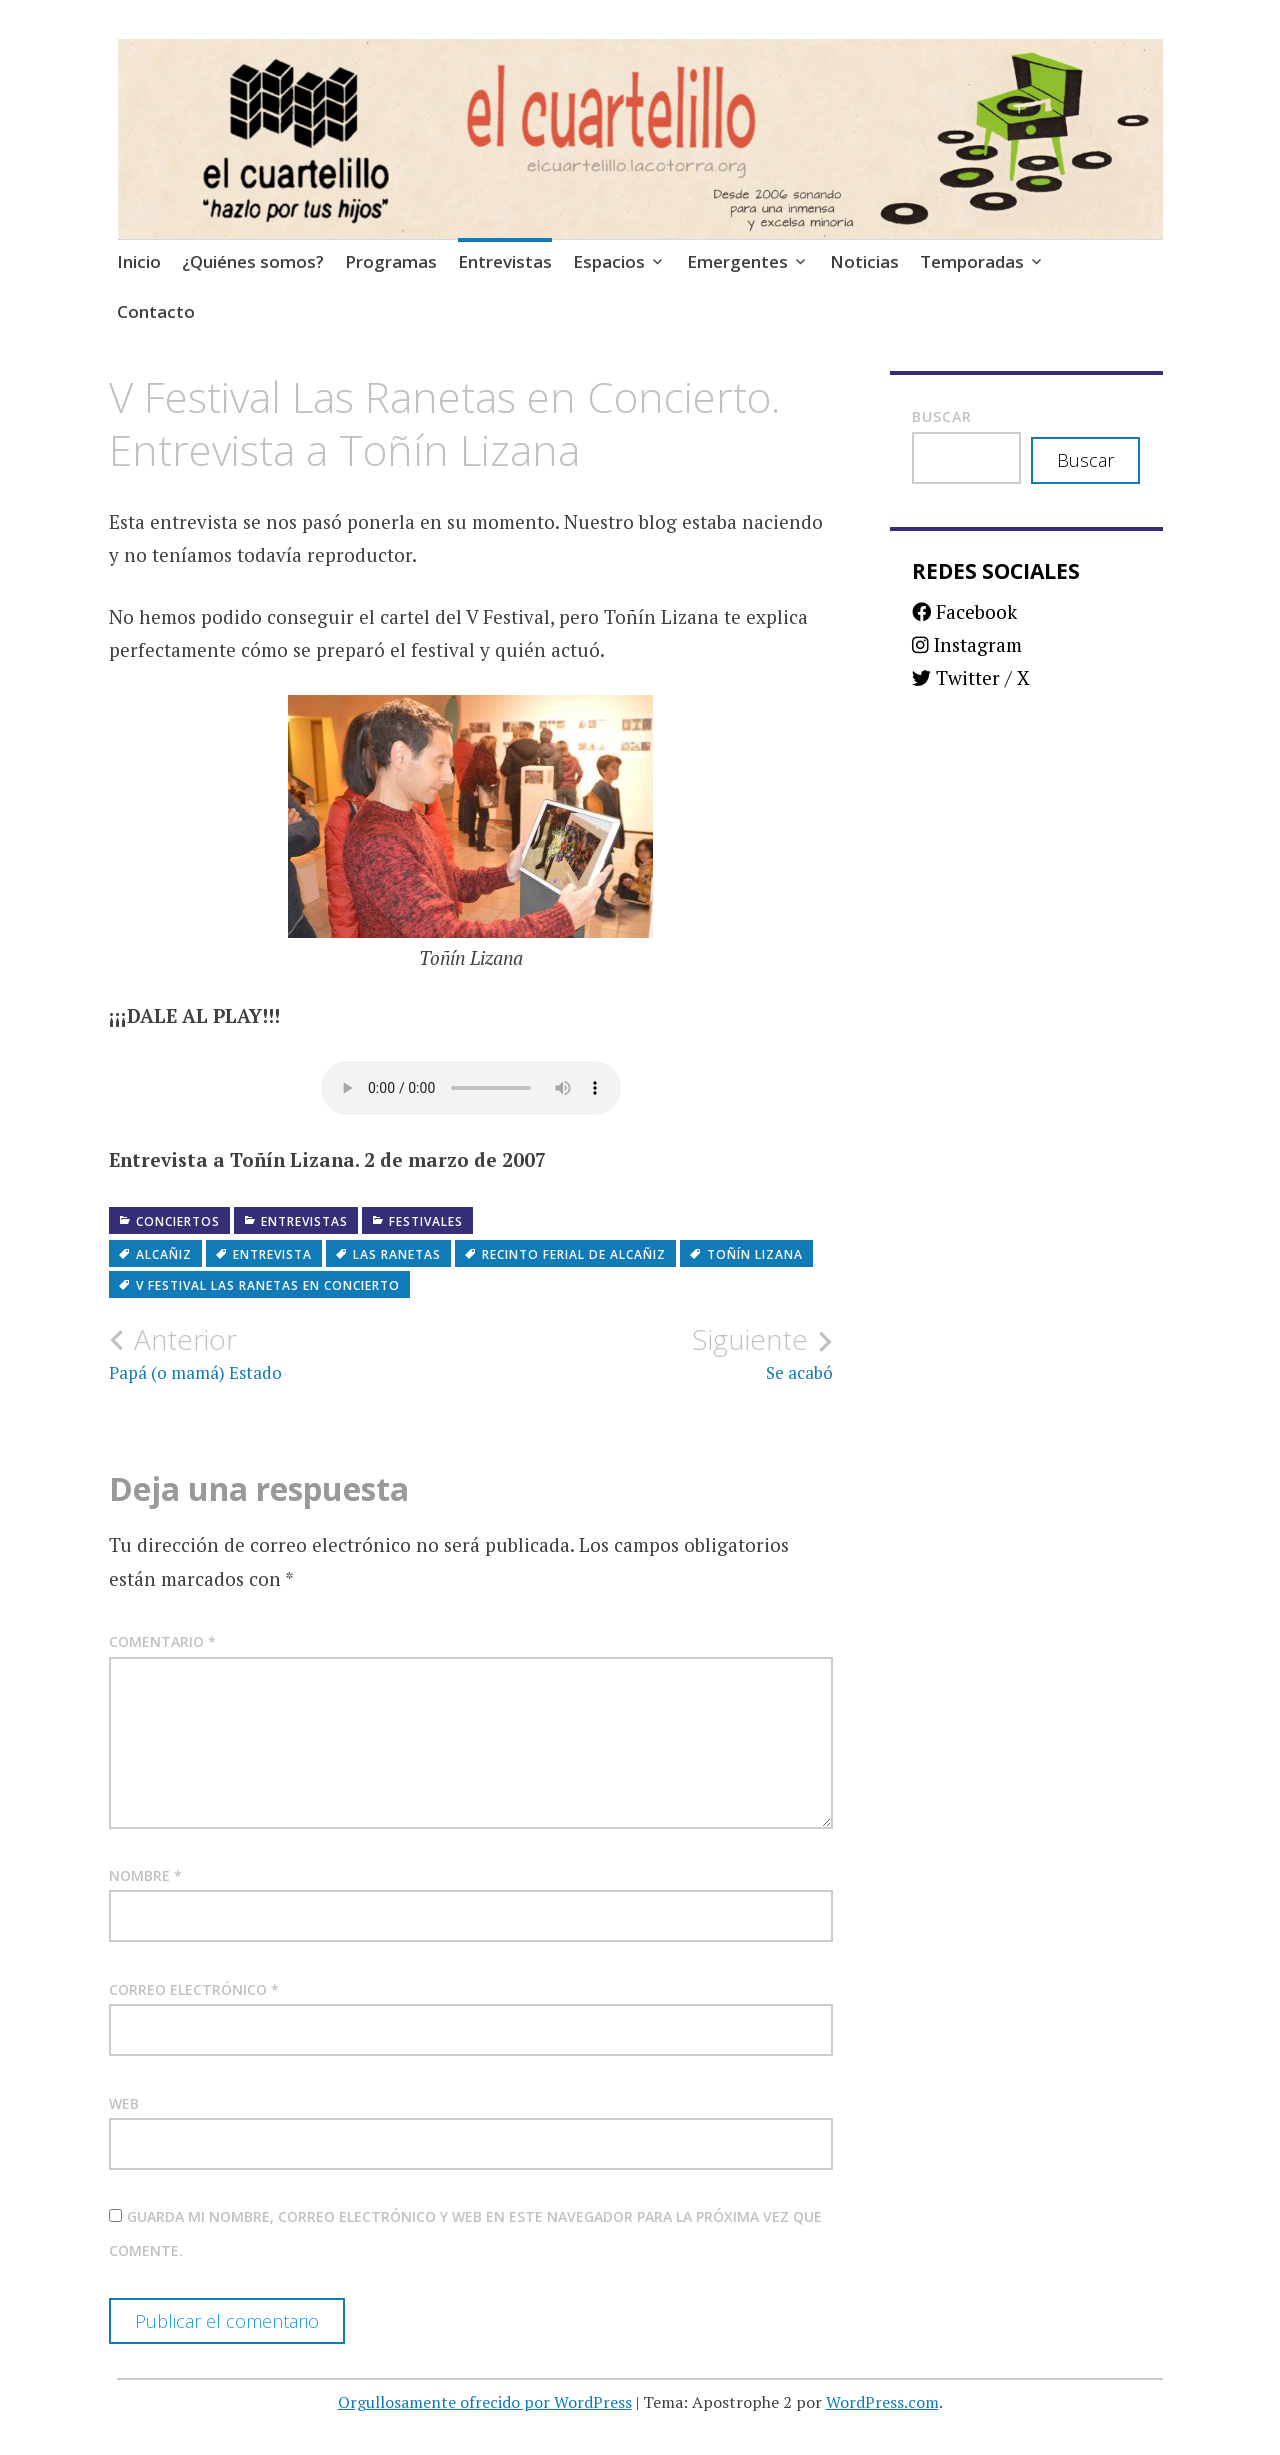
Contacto (156, 311)
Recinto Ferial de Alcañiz (574, 1254)
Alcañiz (164, 1254)
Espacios (609, 261)
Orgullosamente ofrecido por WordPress (485, 2402)
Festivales (426, 1221)
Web (124, 2103)
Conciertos (178, 1221)
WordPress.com (882, 2402)
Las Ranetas (397, 1254)
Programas (391, 261)
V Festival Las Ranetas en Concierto (268, 1285)
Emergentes (737, 261)
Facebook (964, 611)
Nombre (145, 1875)
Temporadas (972, 261)
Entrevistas (505, 261)
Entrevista (272, 1254)
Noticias (864, 261)
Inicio (139, 261)
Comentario (162, 1641)
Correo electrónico (194, 1989)
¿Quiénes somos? (253, 261)
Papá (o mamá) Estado (290, 1353)
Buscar (942, 416)
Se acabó (652, 1353)
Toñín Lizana (755, 1254)
